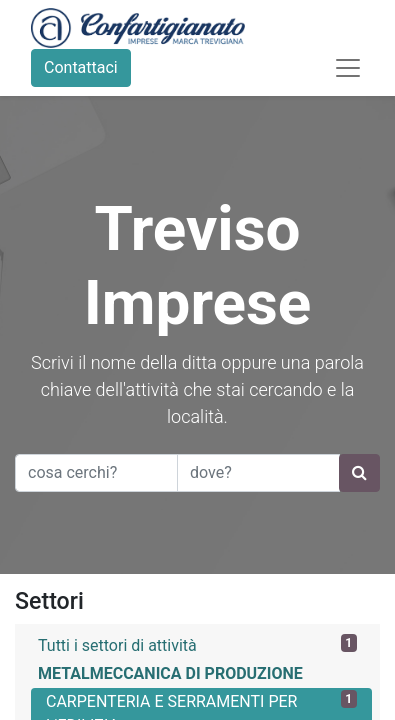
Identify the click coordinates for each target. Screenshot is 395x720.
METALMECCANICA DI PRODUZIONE (170, 673)
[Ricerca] (359, 473)
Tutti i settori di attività (197, 644)
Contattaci (81, 67)
